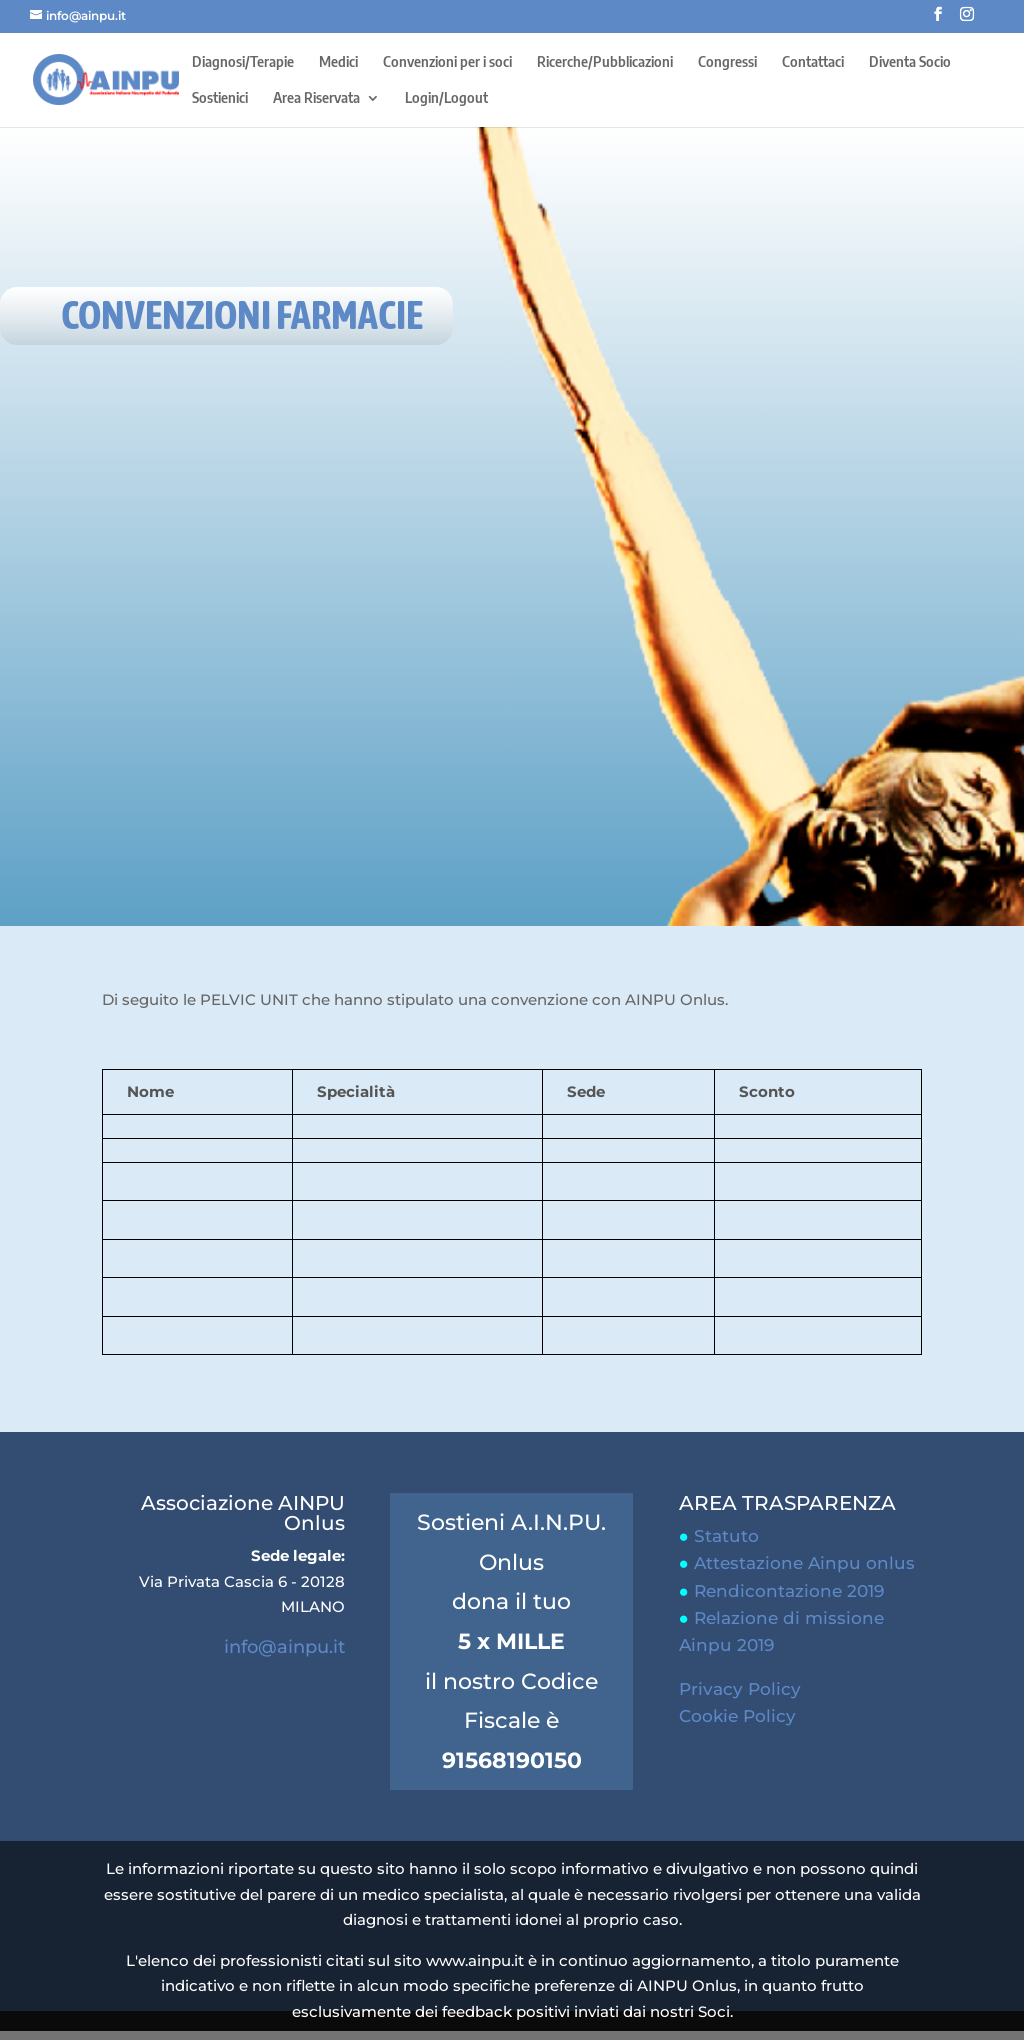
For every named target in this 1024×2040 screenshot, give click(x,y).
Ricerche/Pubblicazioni (605, 62)
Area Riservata (316, 98)
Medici (338, 62)
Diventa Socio (910, 62)
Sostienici (220, 98)
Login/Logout (446, 98)
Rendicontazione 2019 (789, 1591)
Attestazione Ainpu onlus (804, 1563)
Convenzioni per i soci (447, 62)
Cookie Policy (737, 1716)
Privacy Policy (740, 1689)
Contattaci (813, 62)
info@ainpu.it (284, 1647)
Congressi (727, 62)
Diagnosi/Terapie (243, 62)
